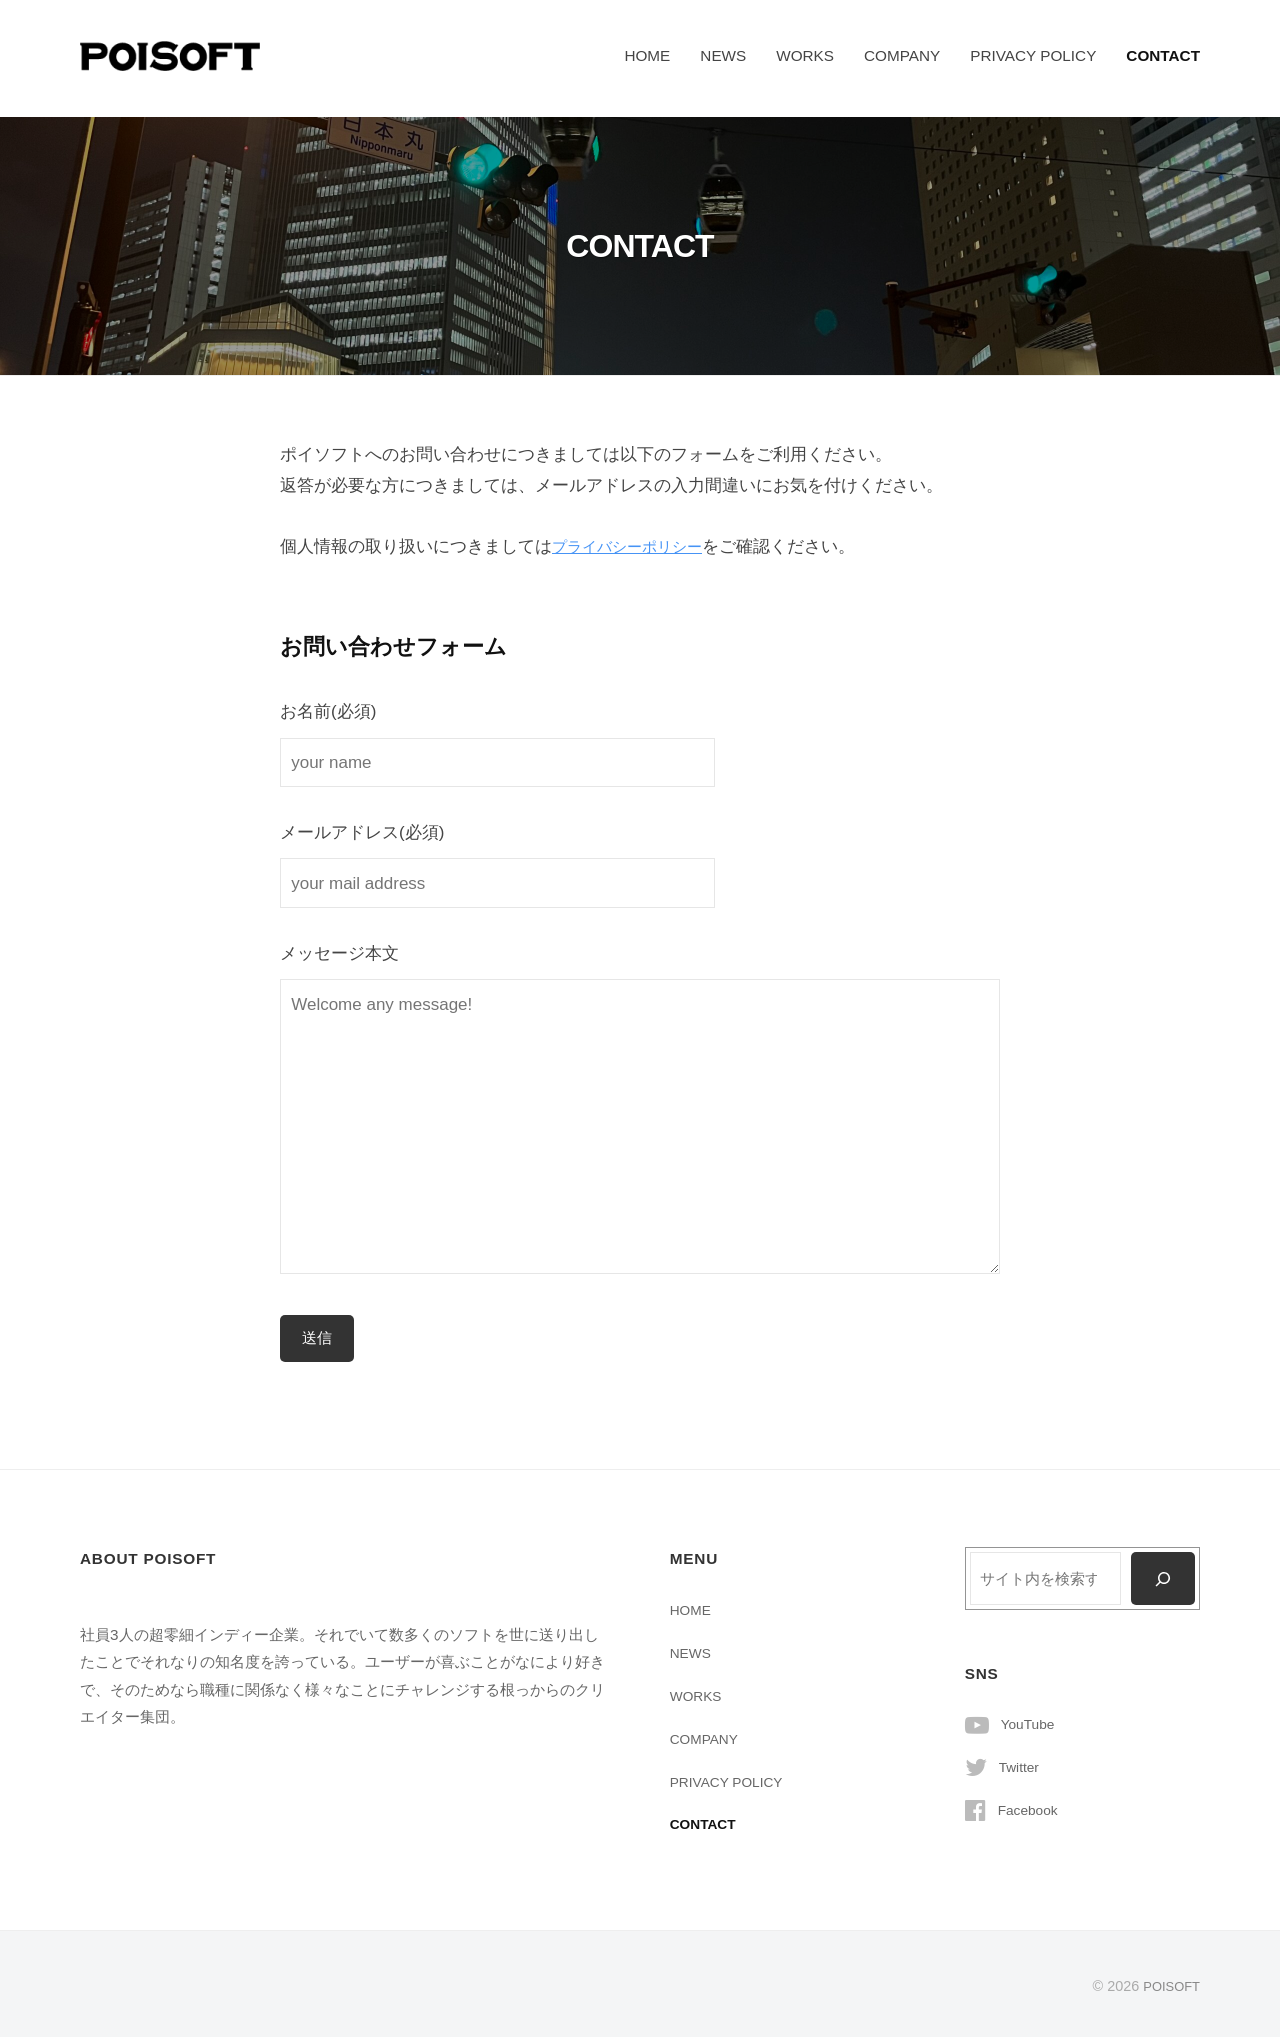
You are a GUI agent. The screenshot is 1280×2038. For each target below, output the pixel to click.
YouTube (1031, 1726)
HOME (647, 55)
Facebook (1031, 1812)
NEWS (723, 55)
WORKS (805, 55)
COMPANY (902, 55)
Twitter (1021, 1769)
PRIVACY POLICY (1033, 55)
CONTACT (1163, 55)
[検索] (1161, 1581)
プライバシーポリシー (637, 546)
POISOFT (1168, 1987)
